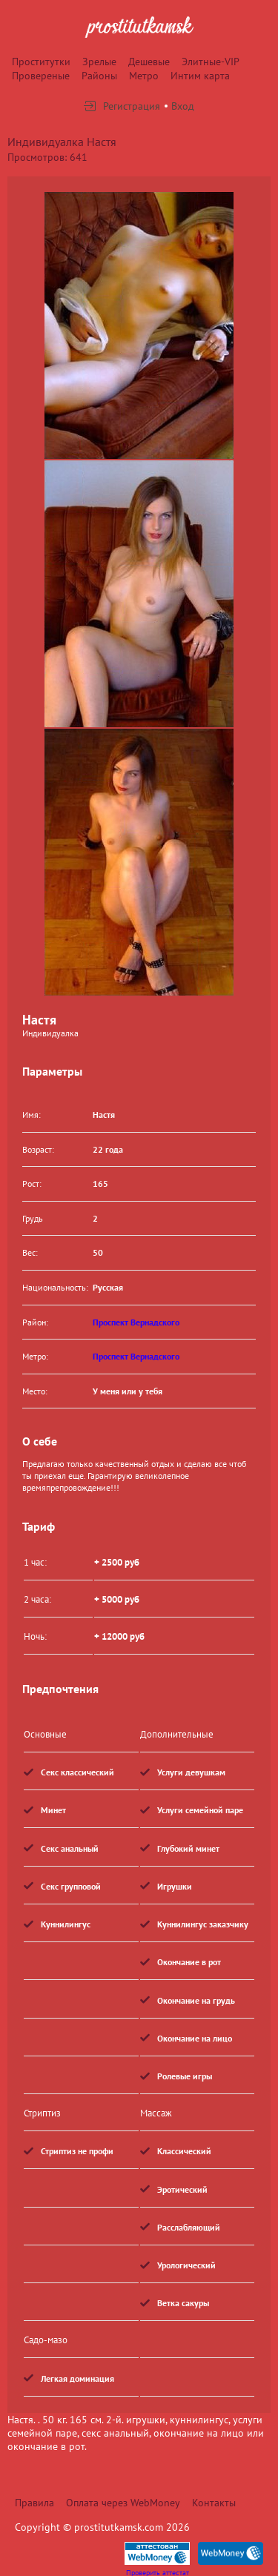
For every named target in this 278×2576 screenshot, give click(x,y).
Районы (99, 75)
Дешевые (149, 61)
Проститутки (41, 61)
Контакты (214, 2502)
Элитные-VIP (210, 61)
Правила (34, 2502)
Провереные (41, 75)
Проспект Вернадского (136, 1322)
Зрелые (99, 61)
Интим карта (200, 75)
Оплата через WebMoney (123, 2502)
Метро (144, 75)
